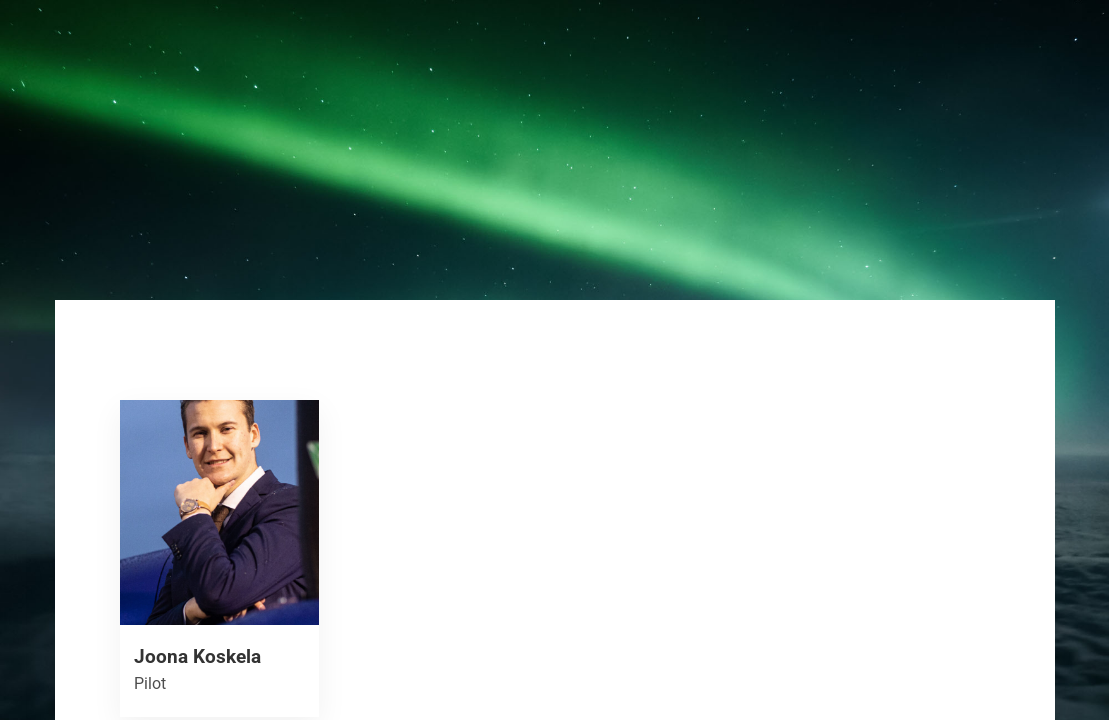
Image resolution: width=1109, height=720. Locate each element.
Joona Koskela (197, 656)
